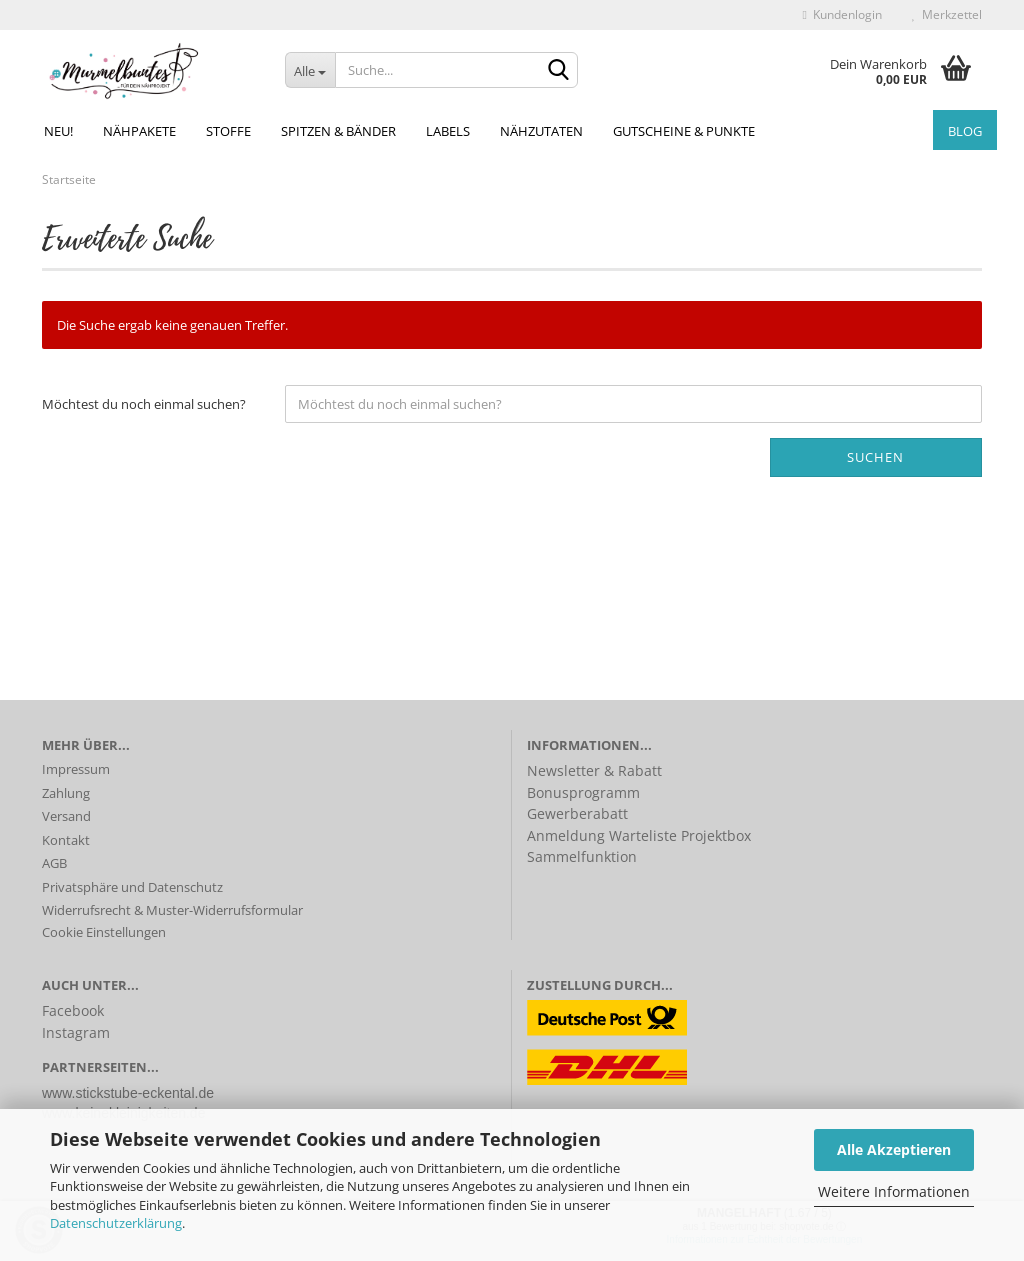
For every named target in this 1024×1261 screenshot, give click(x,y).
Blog (965, 131)
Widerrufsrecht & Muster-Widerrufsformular (172, 910)
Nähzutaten (541, 131)
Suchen (875, 457)
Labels (448, 131)
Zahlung (66, 793)
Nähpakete (139, 131)
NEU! (58, 131)
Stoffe (228, 131)
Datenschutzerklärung (116, 1223)
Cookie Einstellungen (104, 932)
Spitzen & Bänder (338, 131)
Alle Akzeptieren (894, 1149)
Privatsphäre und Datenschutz (132, 887)
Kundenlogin (842, 14)
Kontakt (66, 840)
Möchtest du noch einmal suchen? (144, 404)
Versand (66, 816)
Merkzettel (947, 14)
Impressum (76, 769)
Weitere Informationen (894, 1191)
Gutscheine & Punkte (684, 131)
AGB (54, 863)
